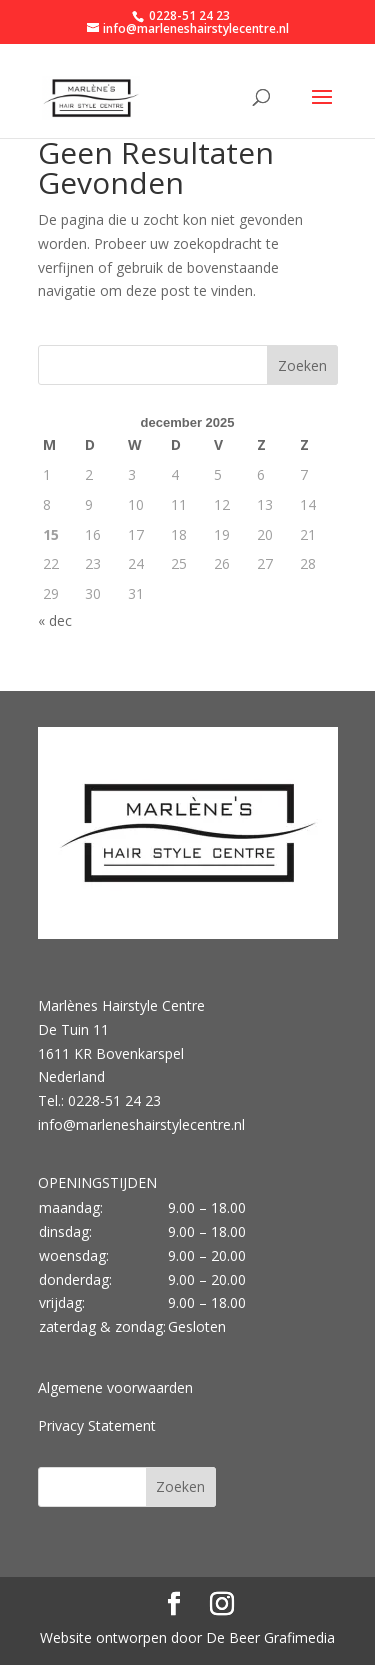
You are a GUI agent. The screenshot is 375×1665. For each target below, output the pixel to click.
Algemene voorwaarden (115, 1387)
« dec (55, 620)
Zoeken (302, 365)
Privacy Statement (97, 1425)
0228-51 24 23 (188, 15)
